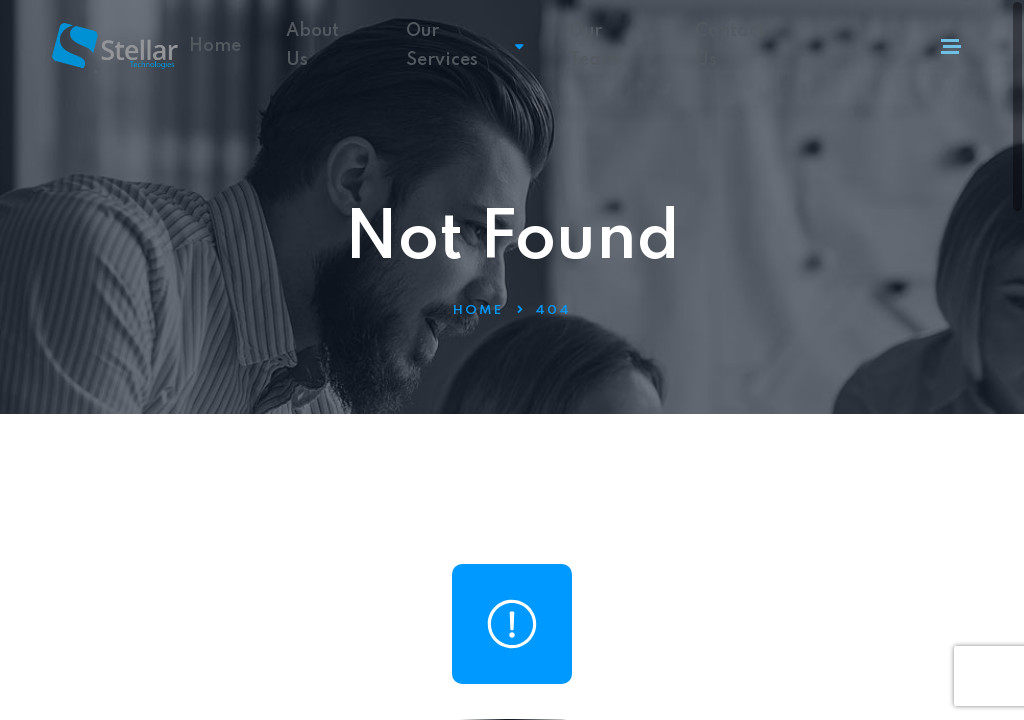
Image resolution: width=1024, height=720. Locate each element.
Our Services (465, 45)
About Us (312, 45)
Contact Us (730, 45)
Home (215, 46)
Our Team (593, 45)
